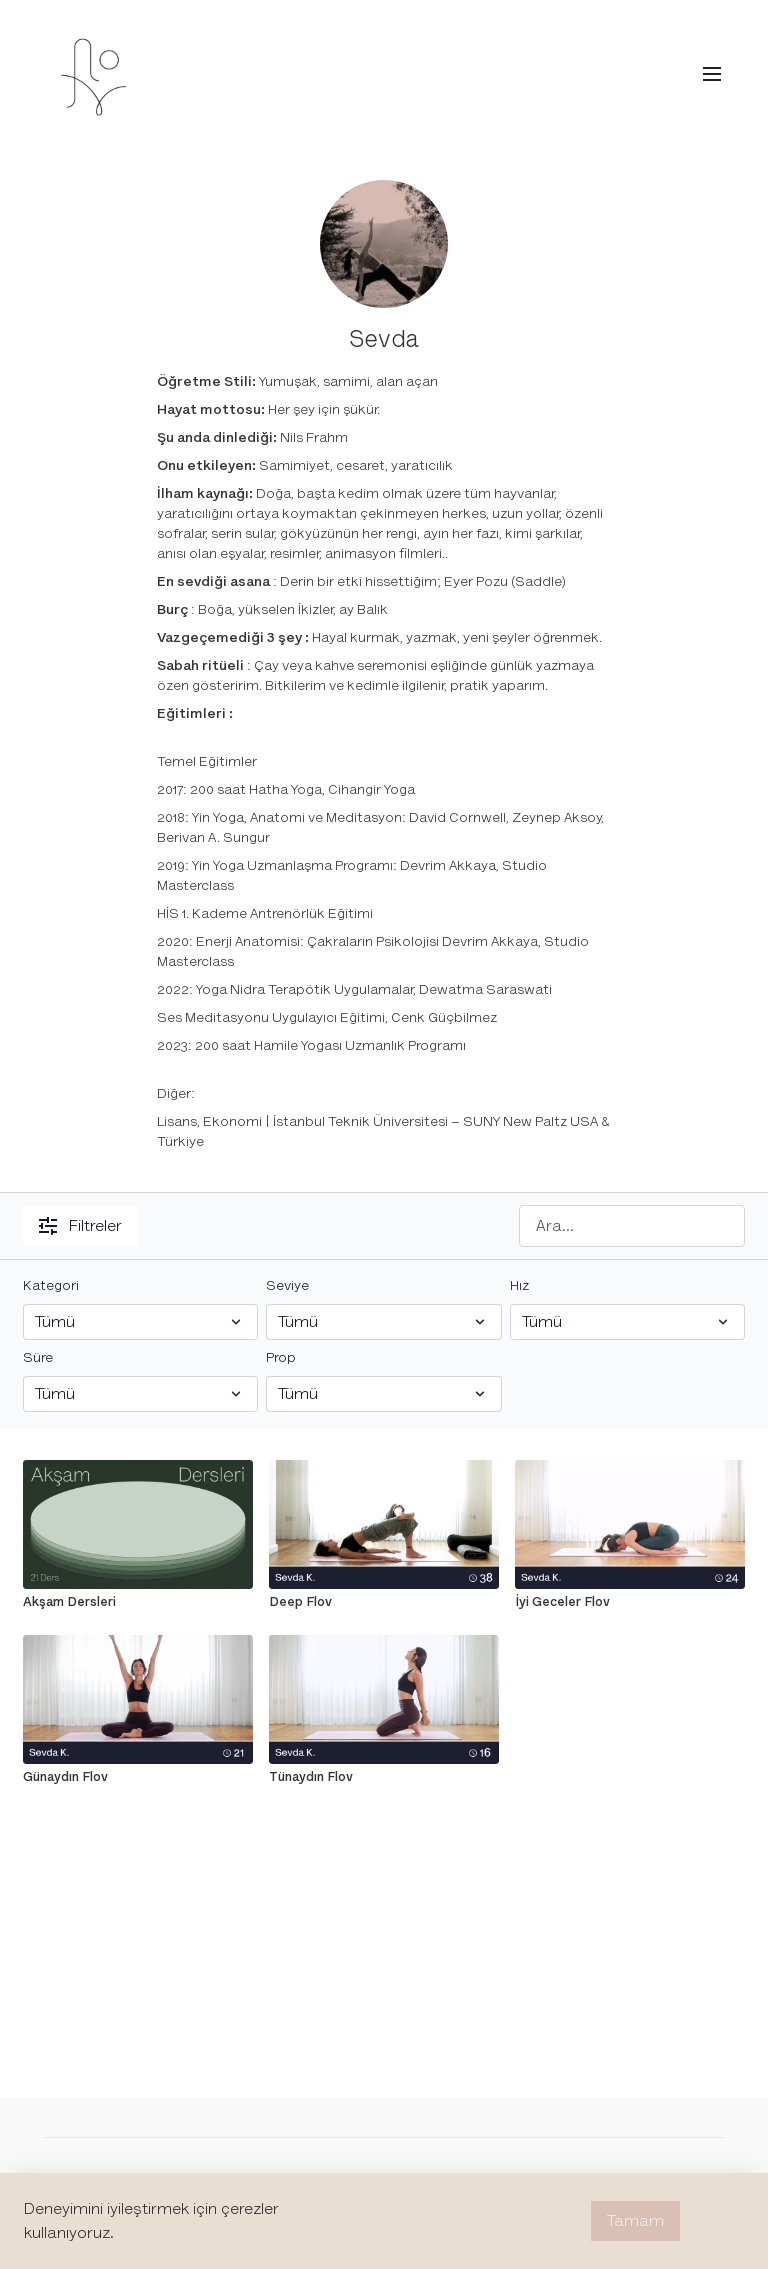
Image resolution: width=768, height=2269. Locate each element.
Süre (38, 1357)
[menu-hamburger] (712, 74)
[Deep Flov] (384, 1602)
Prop (281, 1357)
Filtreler (80, 1226)
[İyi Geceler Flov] (630, 1602)
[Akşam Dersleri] (138, 1602)
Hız (519, 1285)
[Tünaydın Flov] (384, 1777)
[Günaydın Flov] (138, 1777)
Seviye (287, 1285)
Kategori (51, 1285)
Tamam (635, 2221)
